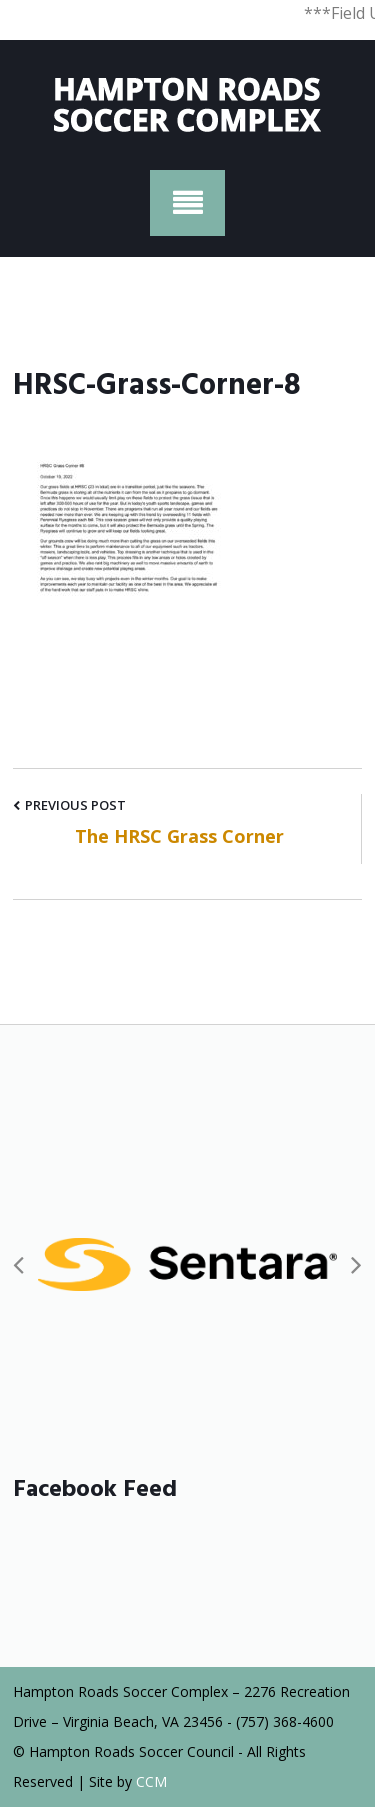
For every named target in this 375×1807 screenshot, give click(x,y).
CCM (151, 1781)
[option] (187, 1264)
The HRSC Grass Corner (179, 836)
